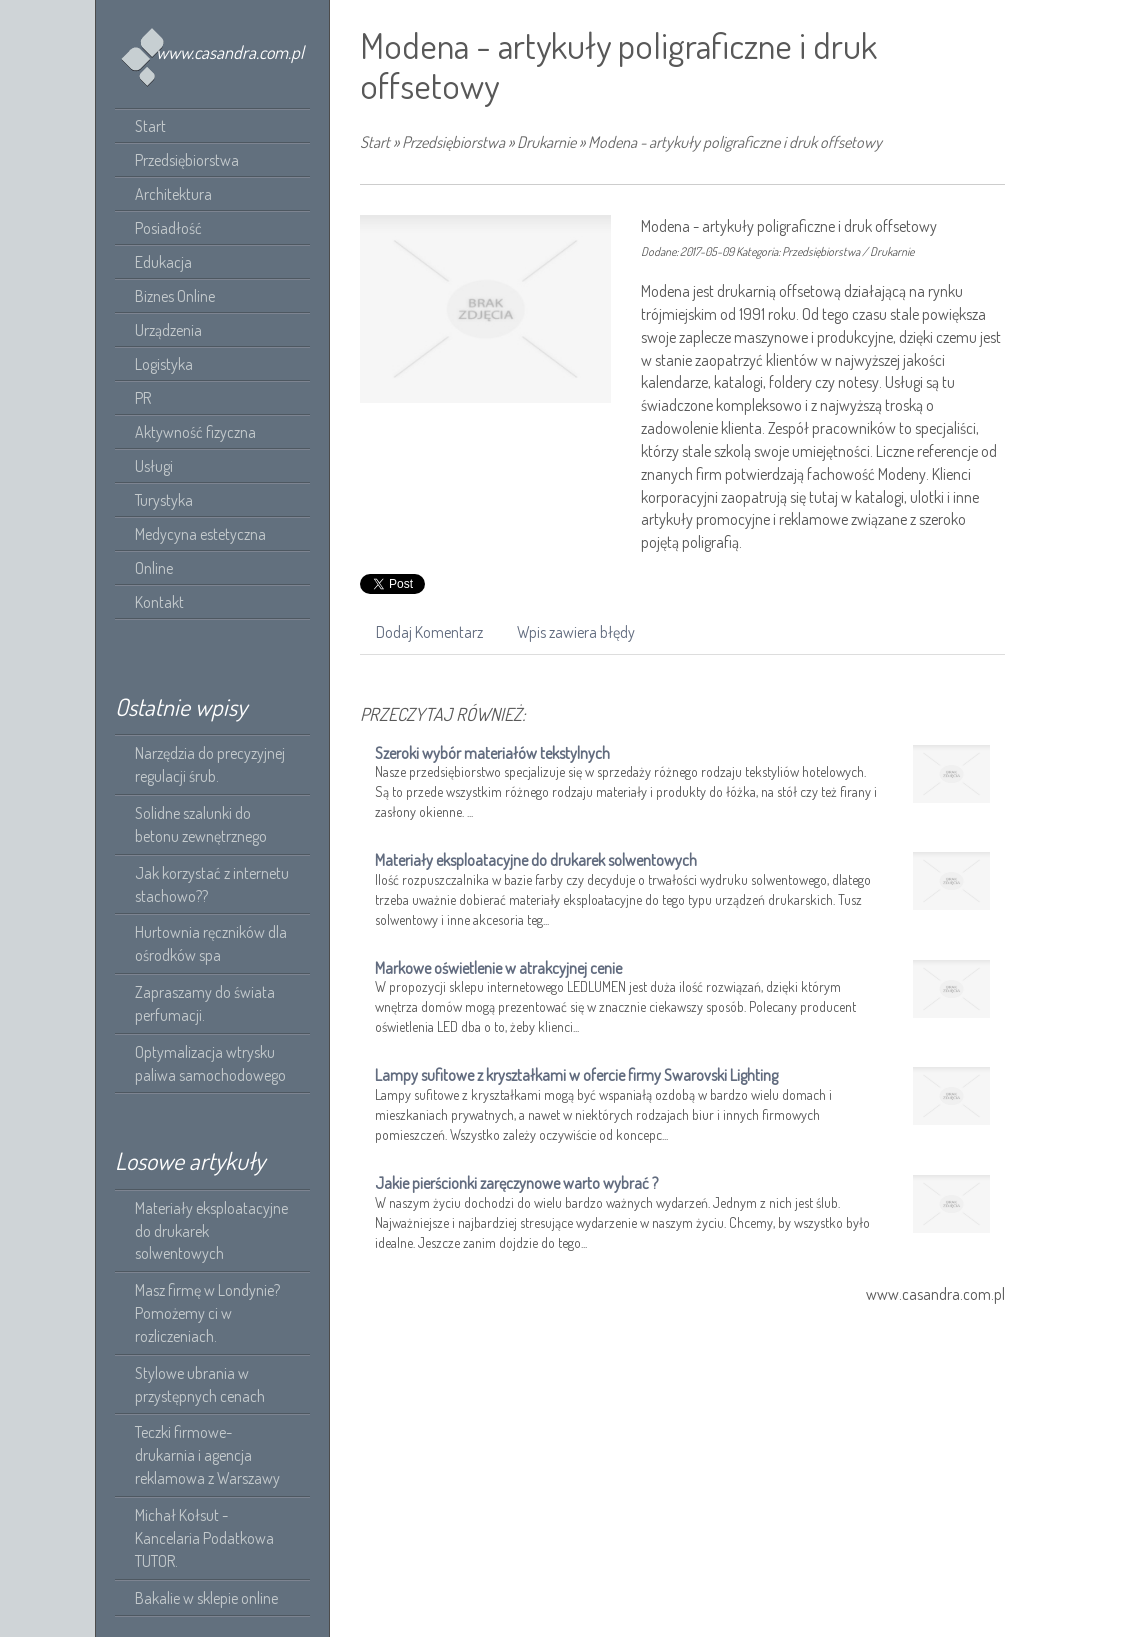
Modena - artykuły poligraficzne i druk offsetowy (735, 142)
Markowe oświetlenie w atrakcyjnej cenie (498, 968)
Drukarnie (546, 142)
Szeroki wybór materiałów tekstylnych (492, 753)
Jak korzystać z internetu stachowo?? (212, 884)
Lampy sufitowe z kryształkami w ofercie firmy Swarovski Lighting (576, 1075)
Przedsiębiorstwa (453, 142)
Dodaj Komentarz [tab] (429, 632)
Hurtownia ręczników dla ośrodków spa (211, 943)
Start (375, 142)
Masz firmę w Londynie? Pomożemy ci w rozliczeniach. (207, 1313)
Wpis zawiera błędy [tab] (576, 632)
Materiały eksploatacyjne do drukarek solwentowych (211, 1231)
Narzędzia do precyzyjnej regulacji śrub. (210, 764)
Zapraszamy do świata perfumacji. (205, 1003)
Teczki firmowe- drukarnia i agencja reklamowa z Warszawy (207, 1455)
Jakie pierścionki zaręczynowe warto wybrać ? (516, 1183)
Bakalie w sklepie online (206, 1598)
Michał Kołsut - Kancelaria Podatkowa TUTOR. (204, 1538)
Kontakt (159, 602)
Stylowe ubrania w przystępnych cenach (200, 1384)
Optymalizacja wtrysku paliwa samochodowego (210, 1063)
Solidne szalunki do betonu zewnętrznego (201, 824)
